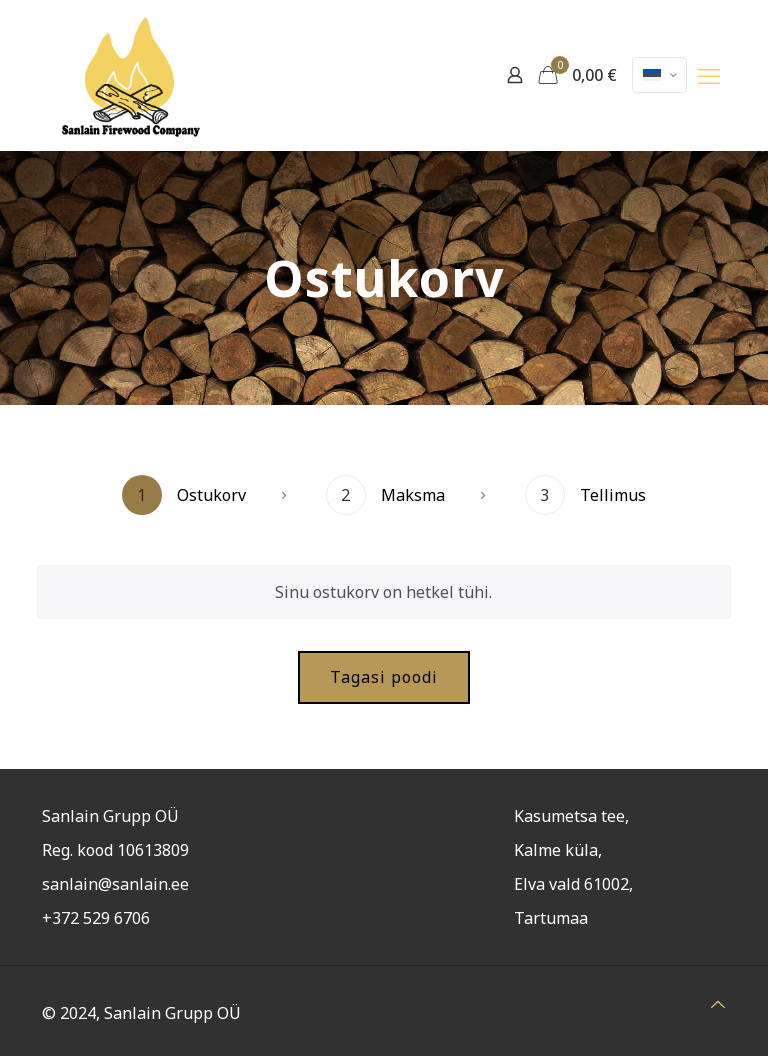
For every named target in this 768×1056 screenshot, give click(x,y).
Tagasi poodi (384, 677)
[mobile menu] (709, 75)
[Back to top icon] (718, 1004)
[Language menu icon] (659, 75)
